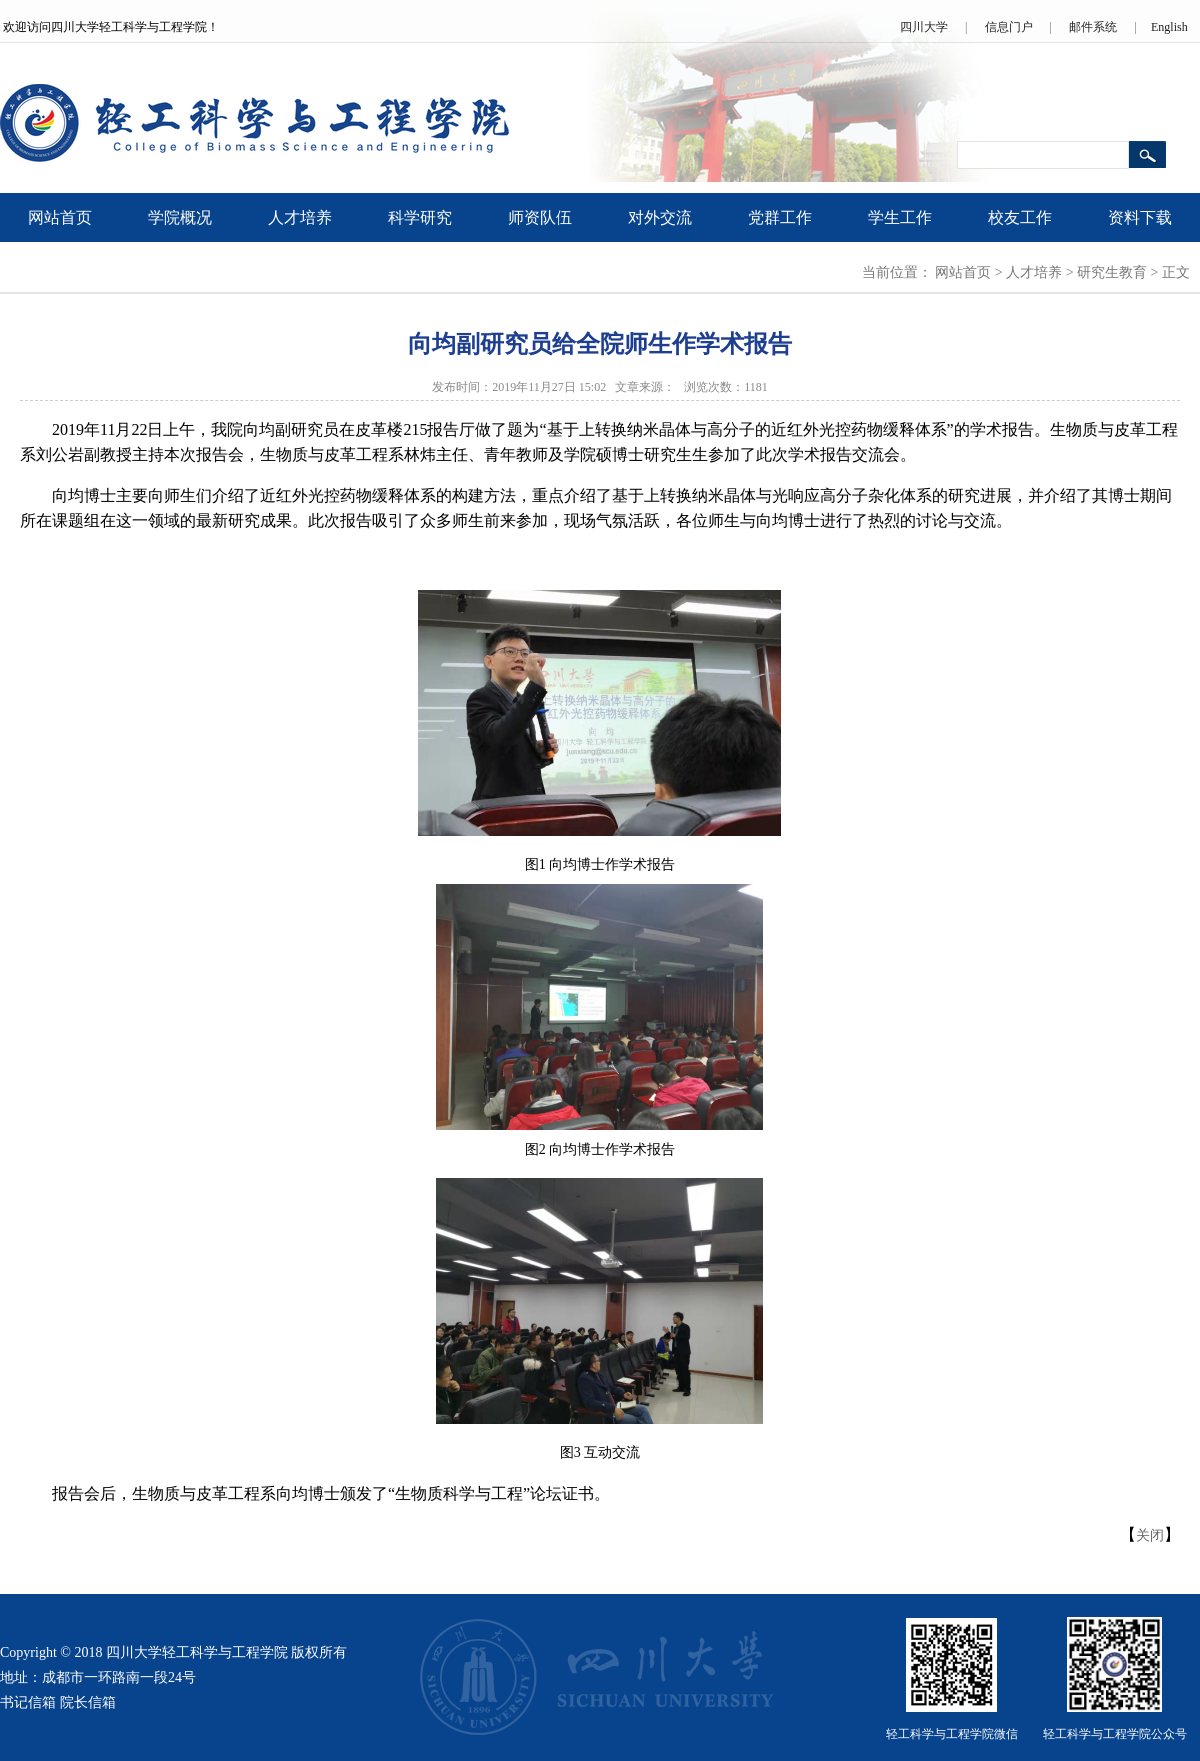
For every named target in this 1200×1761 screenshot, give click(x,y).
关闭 (1150, 1535)
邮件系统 (1093, 27)
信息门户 (1009, 27)
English (1169, 27)
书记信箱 (28, 1702)
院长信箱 (88, 1702)
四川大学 (924, 27)
